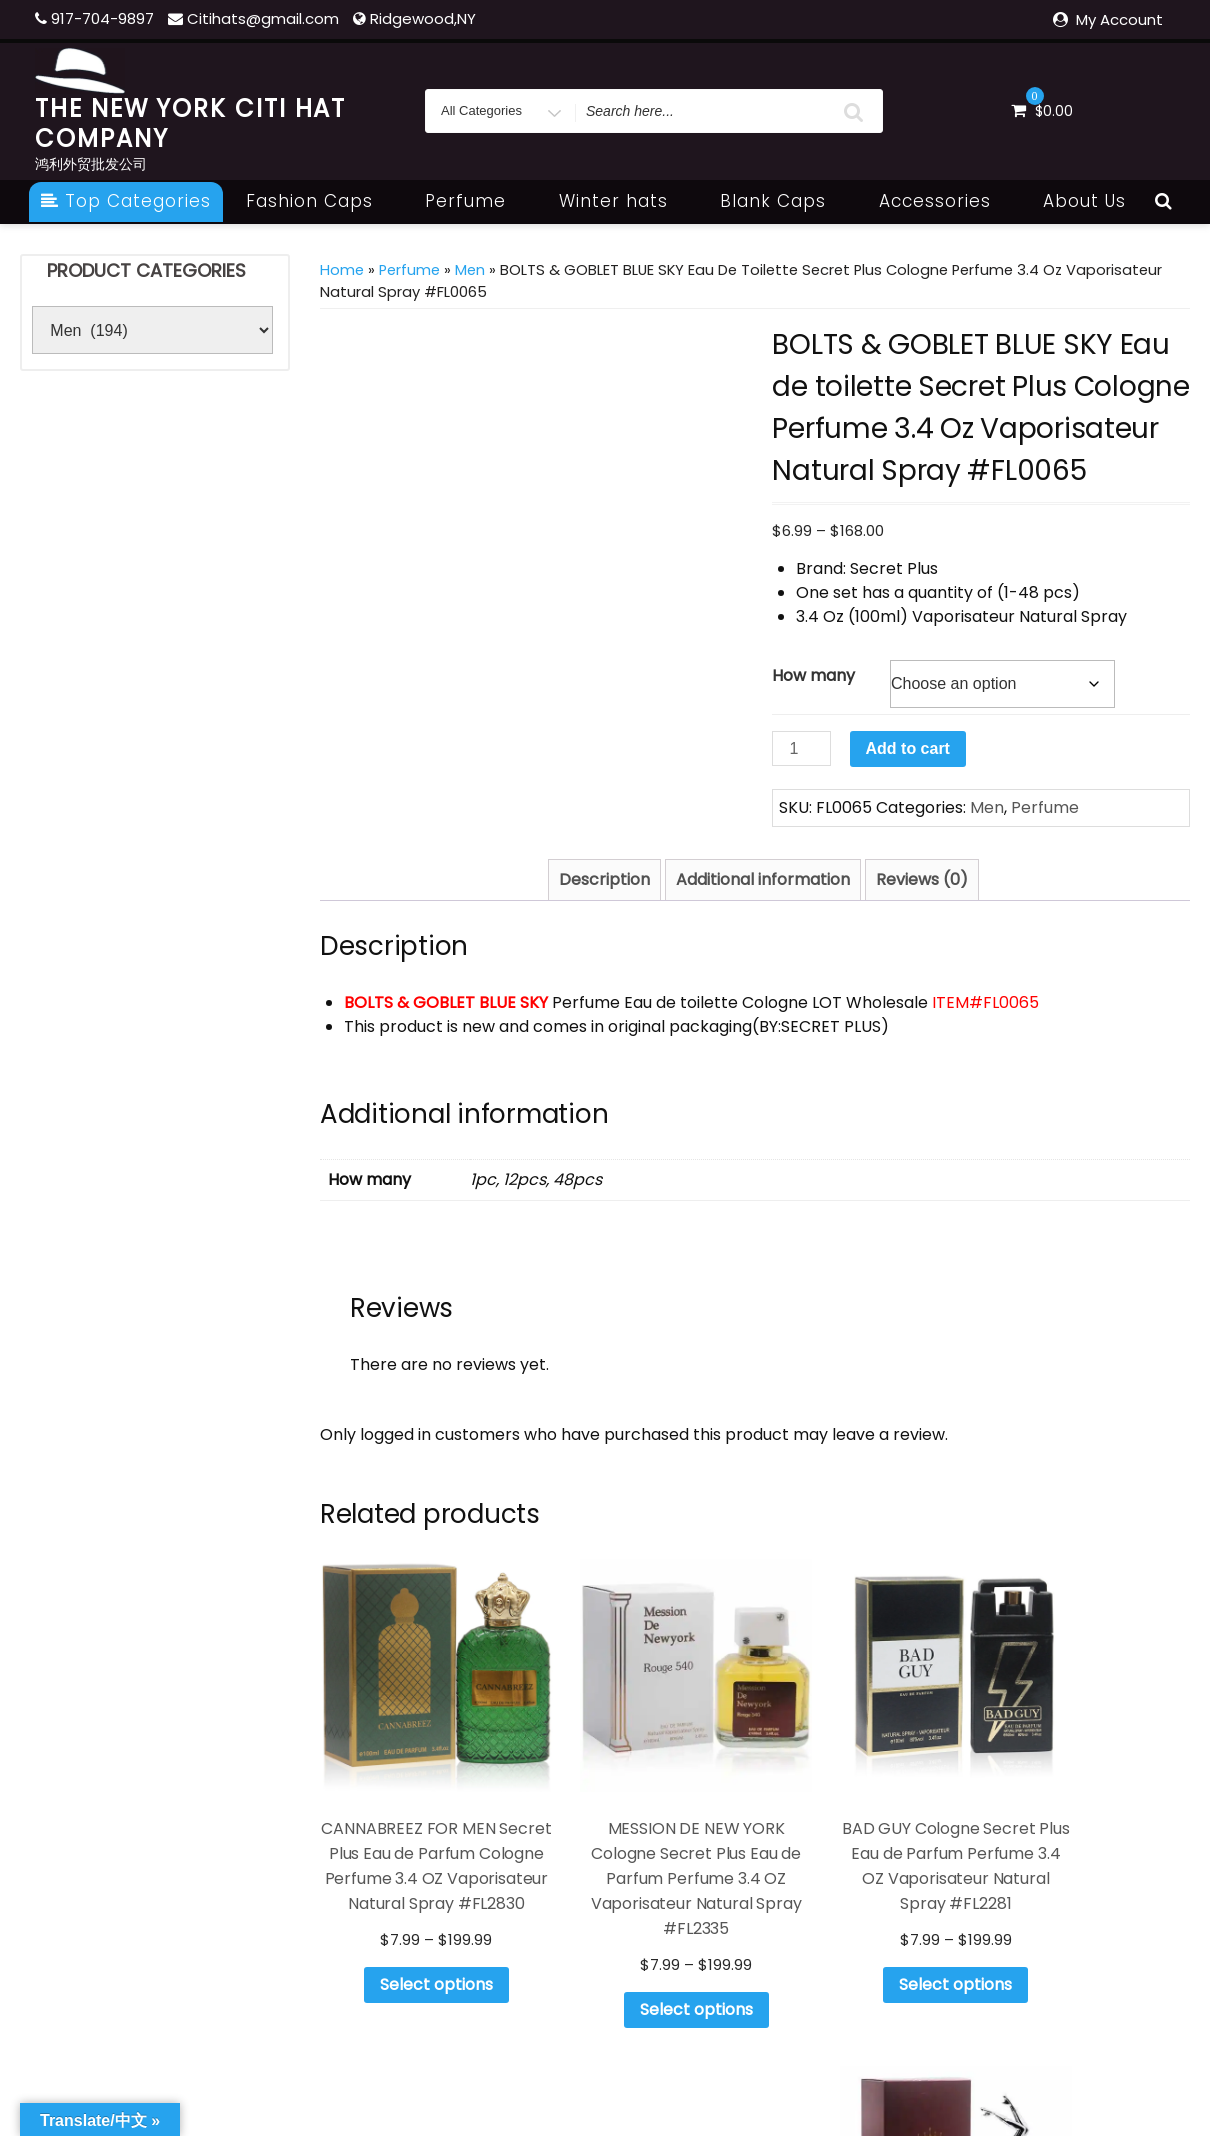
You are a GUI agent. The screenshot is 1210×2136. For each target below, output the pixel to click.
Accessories (946, 201)
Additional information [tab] (763, 879)
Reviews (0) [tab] (922, 879)
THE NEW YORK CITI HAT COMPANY (190, 123)
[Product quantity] (801, 748)
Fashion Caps (320, 201)
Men (470, 270)
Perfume (476, 201)
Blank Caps (784, 201)
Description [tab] (604, 879)
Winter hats (624, 201)
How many (813, 675)
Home (342, 270)
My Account (1119, 19)
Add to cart (908, 748)
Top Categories (126, 201)
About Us (1084, 201)
